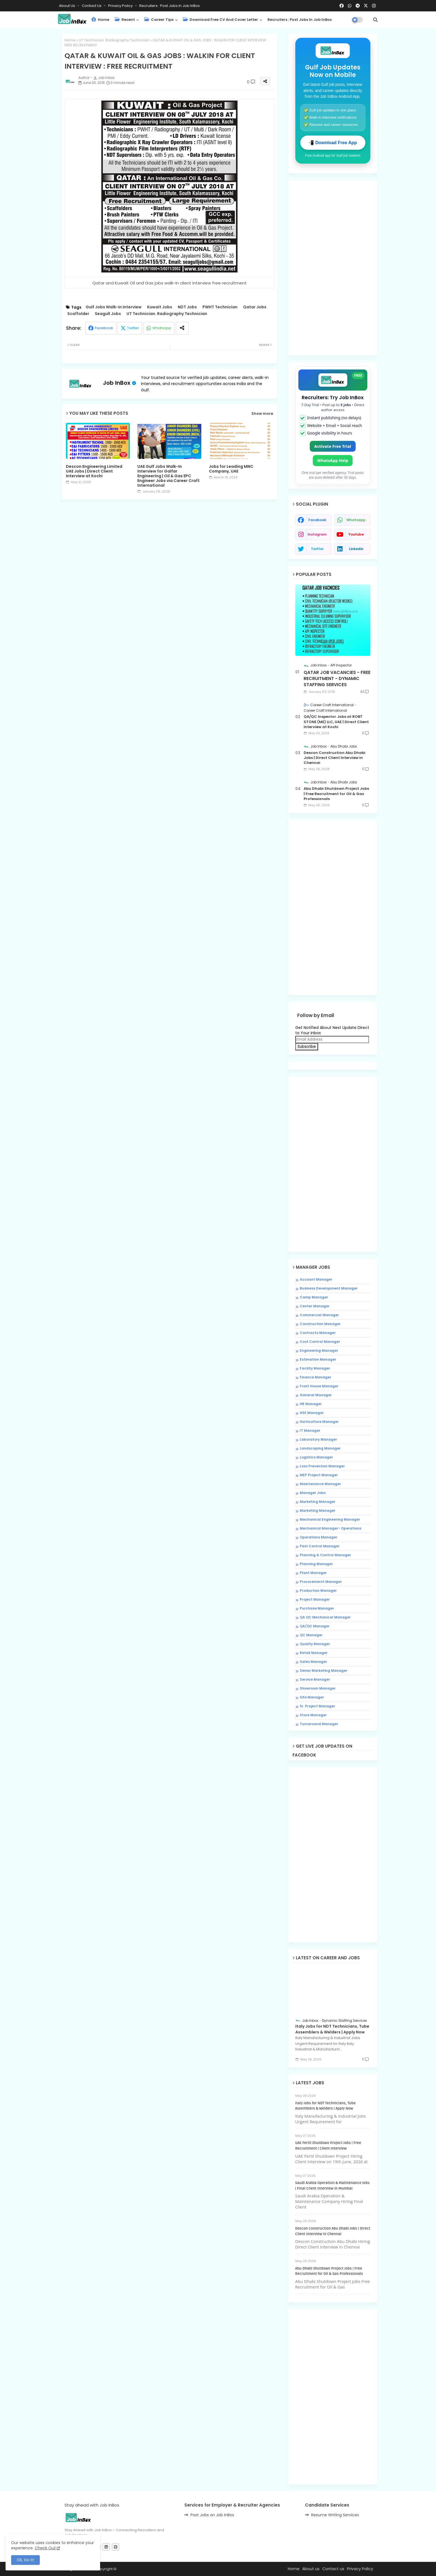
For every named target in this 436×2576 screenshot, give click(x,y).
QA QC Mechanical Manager (325, 1617)
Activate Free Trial (332, 446)
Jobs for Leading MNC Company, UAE (231, 469)
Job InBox (116, 382)
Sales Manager (313, 1662)
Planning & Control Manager (325, 1555)
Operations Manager (318, 1537)
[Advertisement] (169, 551)
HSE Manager (312, 1413)
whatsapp (356, 520)
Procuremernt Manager (321, 1582)
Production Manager (318, 1590)
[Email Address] (332, 1039)
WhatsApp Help (332, 460)
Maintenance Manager (320, 1484)
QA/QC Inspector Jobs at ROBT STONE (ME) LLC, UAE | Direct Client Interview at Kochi (336, 721)
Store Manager (313, 1715)
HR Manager (311, 1404)
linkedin (356, 548)
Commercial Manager (319, 1315)
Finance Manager (315, 1377)
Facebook (104, 328)
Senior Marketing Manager (323, 1670)
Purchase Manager (317, 1608)
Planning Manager (316, 1564)
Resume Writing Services (335, 2515)
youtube (356, 534)
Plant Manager (313, 1573)
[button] (375, 19)
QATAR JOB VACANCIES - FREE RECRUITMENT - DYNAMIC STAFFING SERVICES (337, 678)
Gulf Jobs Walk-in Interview (114, 307)
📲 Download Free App (332, 142)
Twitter (133, 328)
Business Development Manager (329, 1288)
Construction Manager (320, 1324)
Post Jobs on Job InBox (212, 2515)
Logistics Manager (316, 1457)
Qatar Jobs (254, 307)
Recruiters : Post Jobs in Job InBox (169, 5)
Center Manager (315, 1306)
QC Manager (311, 1635)
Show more (262, 413)
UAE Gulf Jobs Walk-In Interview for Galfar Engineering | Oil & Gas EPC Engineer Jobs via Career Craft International (168, 476)
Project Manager (315, 1599)
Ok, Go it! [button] (25, 2560)
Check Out (45, 2548)
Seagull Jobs (108, 313)
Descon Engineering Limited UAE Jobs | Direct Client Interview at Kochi (94, 471)
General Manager (316, 1395)
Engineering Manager (319, 1350)
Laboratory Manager (318, 1439)
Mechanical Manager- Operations (330, 1528)
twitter (317, 548)
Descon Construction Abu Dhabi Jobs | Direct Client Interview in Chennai (334, 757)
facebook (317, 520)
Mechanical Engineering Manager (330, 1519)
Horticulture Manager (319, 1422)
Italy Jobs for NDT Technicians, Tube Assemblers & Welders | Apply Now (332, 2029)
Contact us (92, 5)
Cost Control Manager (320, 1342)
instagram (317, 534)
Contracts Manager (318, 1333)
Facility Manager (315, 1368)
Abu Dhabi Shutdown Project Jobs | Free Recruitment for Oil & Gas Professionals (336, 793)
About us (310, 2569)
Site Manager (312, 1697)
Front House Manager (319, 1386)
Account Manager (316, 1279)
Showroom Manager (318, 1688)
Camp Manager (314, 1297)
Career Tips (159, 19)
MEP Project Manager (319, 1475)
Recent (125, 19)
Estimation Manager (318, 1359)
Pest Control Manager (320, 1546)
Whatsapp (161, 328)
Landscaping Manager (320, 1448)
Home (100, 19)
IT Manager (310, 1430)
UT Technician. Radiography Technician (114, 40)
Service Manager (315, 1679)
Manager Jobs (313, 1493)
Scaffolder (78, 313)
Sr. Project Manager (317, 1706)
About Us (67, 5)
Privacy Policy (120, 5)
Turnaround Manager (319, 1724)
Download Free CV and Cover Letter (220, 19)
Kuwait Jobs (159, 307)
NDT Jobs (187, 307)
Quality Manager (315, 1644)
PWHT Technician (219, 307)
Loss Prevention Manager (322, 1466)
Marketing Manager (317, 1502)
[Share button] (182, 328)
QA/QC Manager (315, 1626)
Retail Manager (314, 1653)
